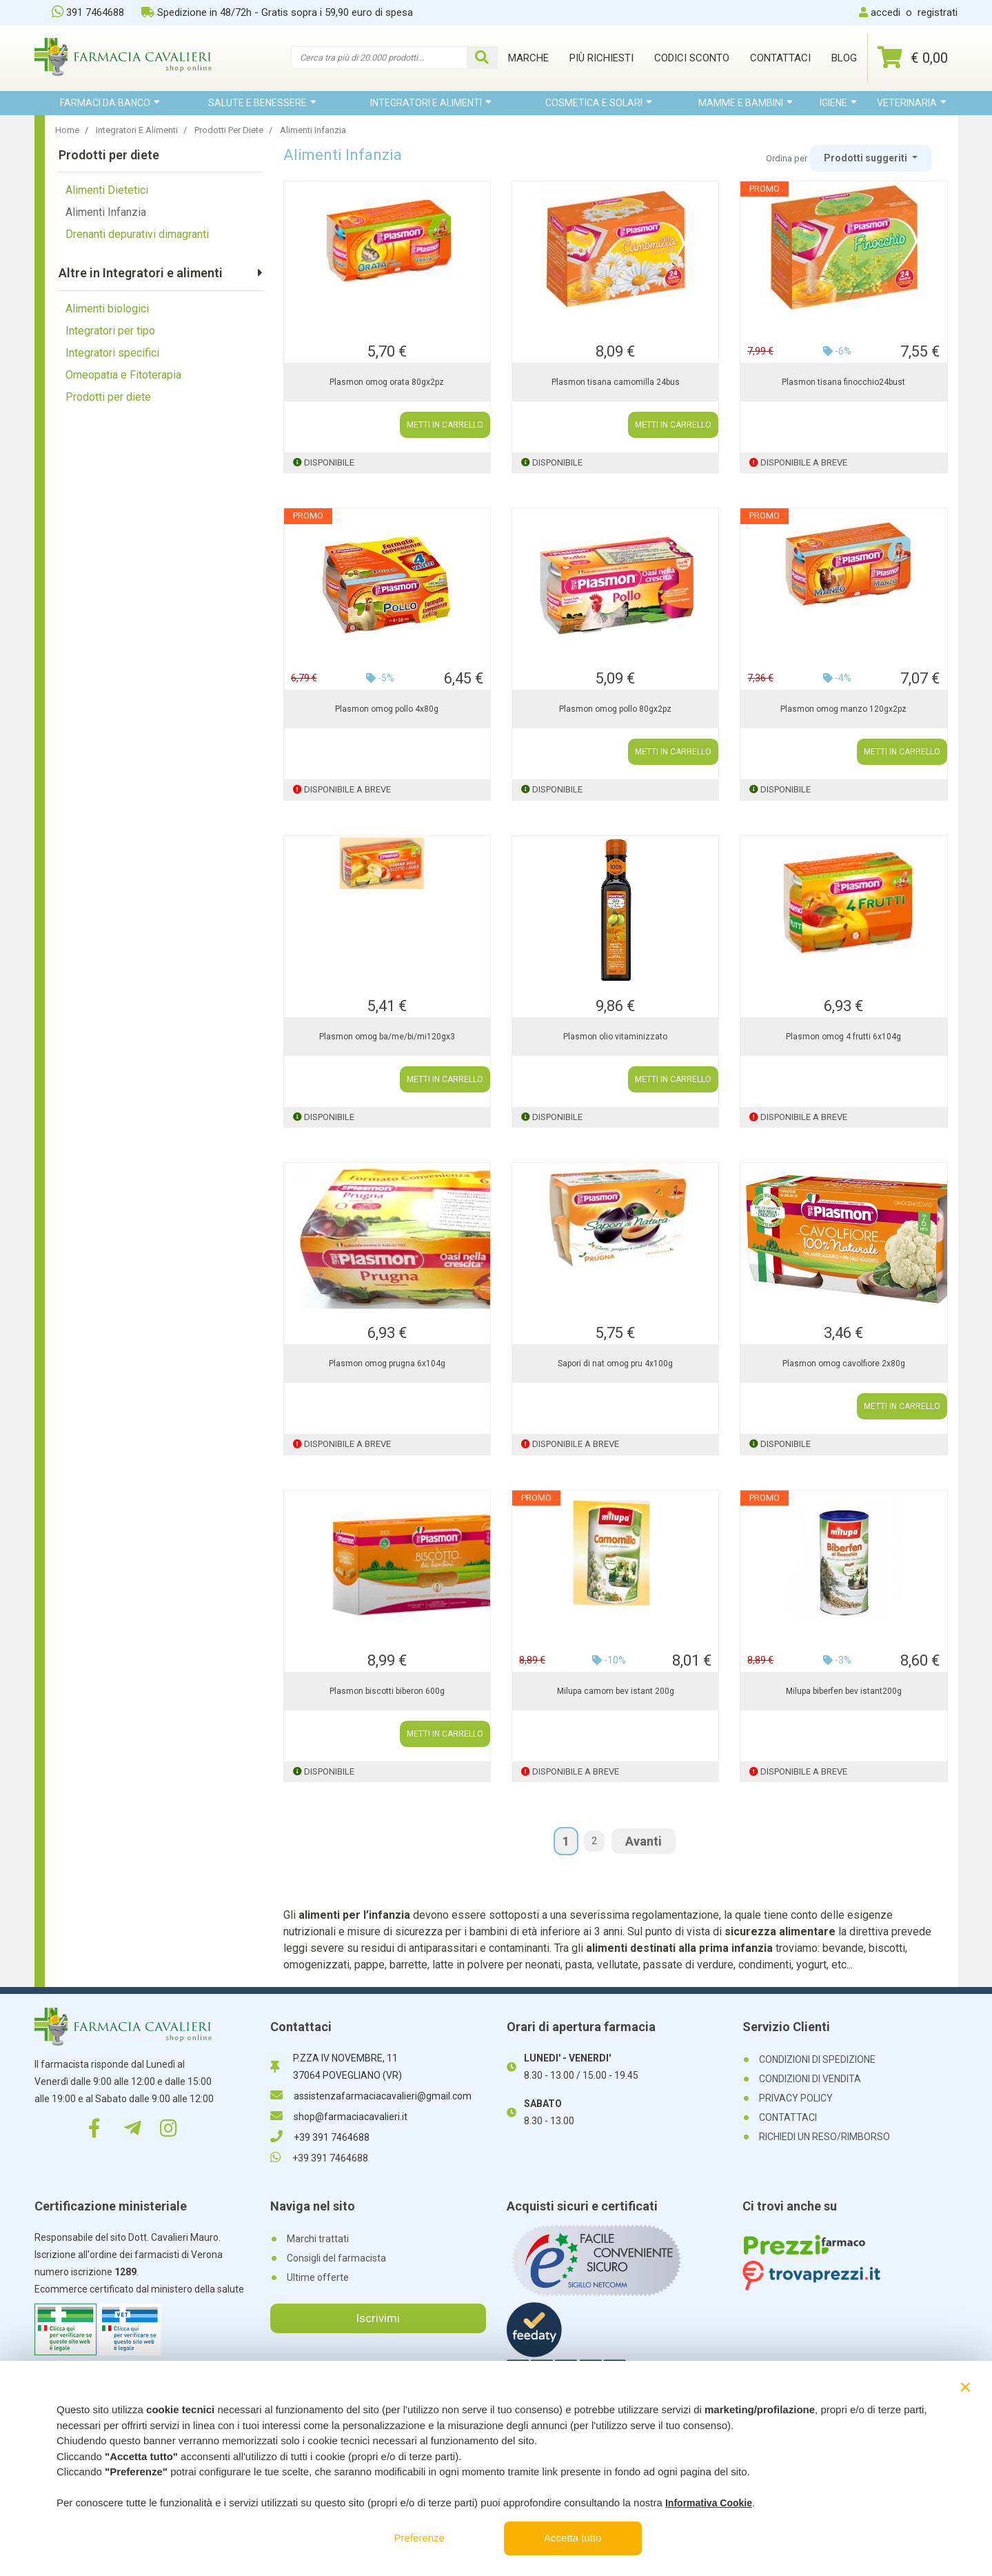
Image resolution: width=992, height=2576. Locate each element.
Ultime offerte (318, 2277)
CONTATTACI (788, 2117)
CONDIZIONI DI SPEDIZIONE (817, 2059)
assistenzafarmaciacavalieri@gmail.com (371, 2095)
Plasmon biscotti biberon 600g (387, 1691)
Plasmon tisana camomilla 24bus (615, 382)
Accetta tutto (572, 2538)
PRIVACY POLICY (796, 2098)
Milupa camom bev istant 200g (615, 1691)
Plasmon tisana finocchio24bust (843, 382)
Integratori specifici (112, 352)
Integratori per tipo (110, 330)
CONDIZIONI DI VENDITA (810, 2078)
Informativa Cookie (708, 2502)
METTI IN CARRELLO (445, 425)
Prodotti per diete (108, 396)
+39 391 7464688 (320, 2137)
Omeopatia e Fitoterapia (123, 374)
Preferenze (419, 2538)
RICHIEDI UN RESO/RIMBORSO (824, 2136)
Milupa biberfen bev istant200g (844, 1691)
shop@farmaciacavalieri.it (338, 2116)
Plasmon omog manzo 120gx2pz (843, 709)
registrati (938, 12)
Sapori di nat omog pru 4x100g (615, 1363)
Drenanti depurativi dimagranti (137, 234)
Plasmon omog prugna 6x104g (387, 1363)
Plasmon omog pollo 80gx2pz (615, 709)
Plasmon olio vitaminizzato (615, 1036)
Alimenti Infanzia (105, 212)
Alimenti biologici (107, 308)
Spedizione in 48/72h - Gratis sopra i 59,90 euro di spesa (277, 12)
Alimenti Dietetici (106, 190)
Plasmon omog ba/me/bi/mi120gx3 (387, 1036)
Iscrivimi (378, 2318)
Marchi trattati (318, 2238)
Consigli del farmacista (336, 2258)
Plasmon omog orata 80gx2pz (387, 382)
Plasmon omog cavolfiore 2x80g (843, 1363)
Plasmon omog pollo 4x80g (386, 709)
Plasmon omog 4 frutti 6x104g (843, 1036)
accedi (885, 12)
